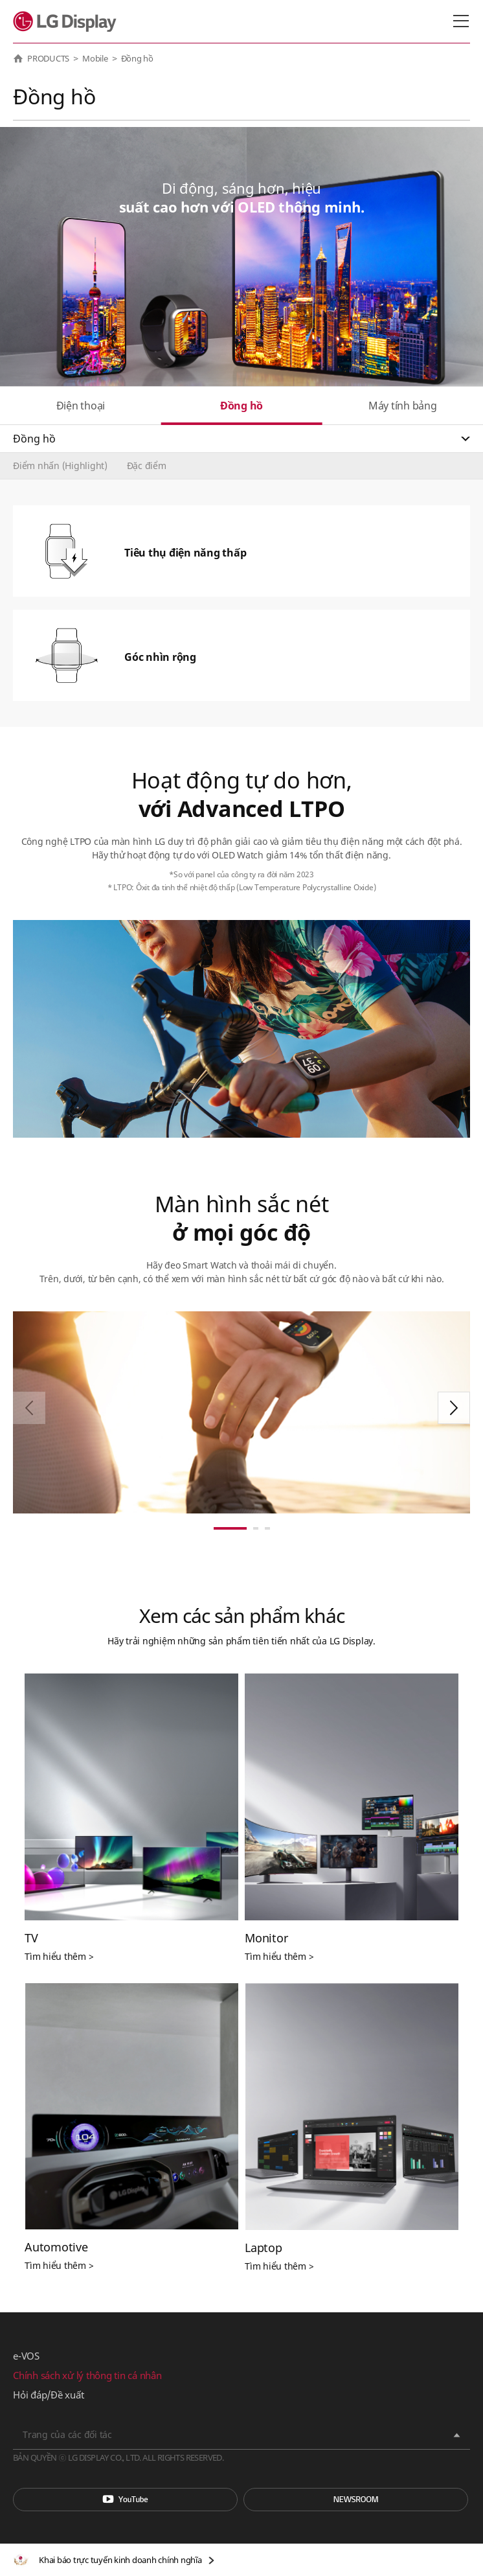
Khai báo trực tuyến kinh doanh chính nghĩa (120, 2560)
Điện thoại (81, 405)
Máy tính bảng (402, 405)
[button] (454, 1408)
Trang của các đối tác (67, 2434)
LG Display (67, 21)
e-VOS (26, 2355)
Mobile (95, 58)
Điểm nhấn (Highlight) (60, 465)
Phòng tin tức (355, 2500)
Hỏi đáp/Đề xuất (48, 2394)
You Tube (125, 2500)
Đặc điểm (146, 465)
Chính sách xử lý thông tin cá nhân (87, 2375)
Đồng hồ (241, 405)
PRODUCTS (48, 58)
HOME (18, 58)
